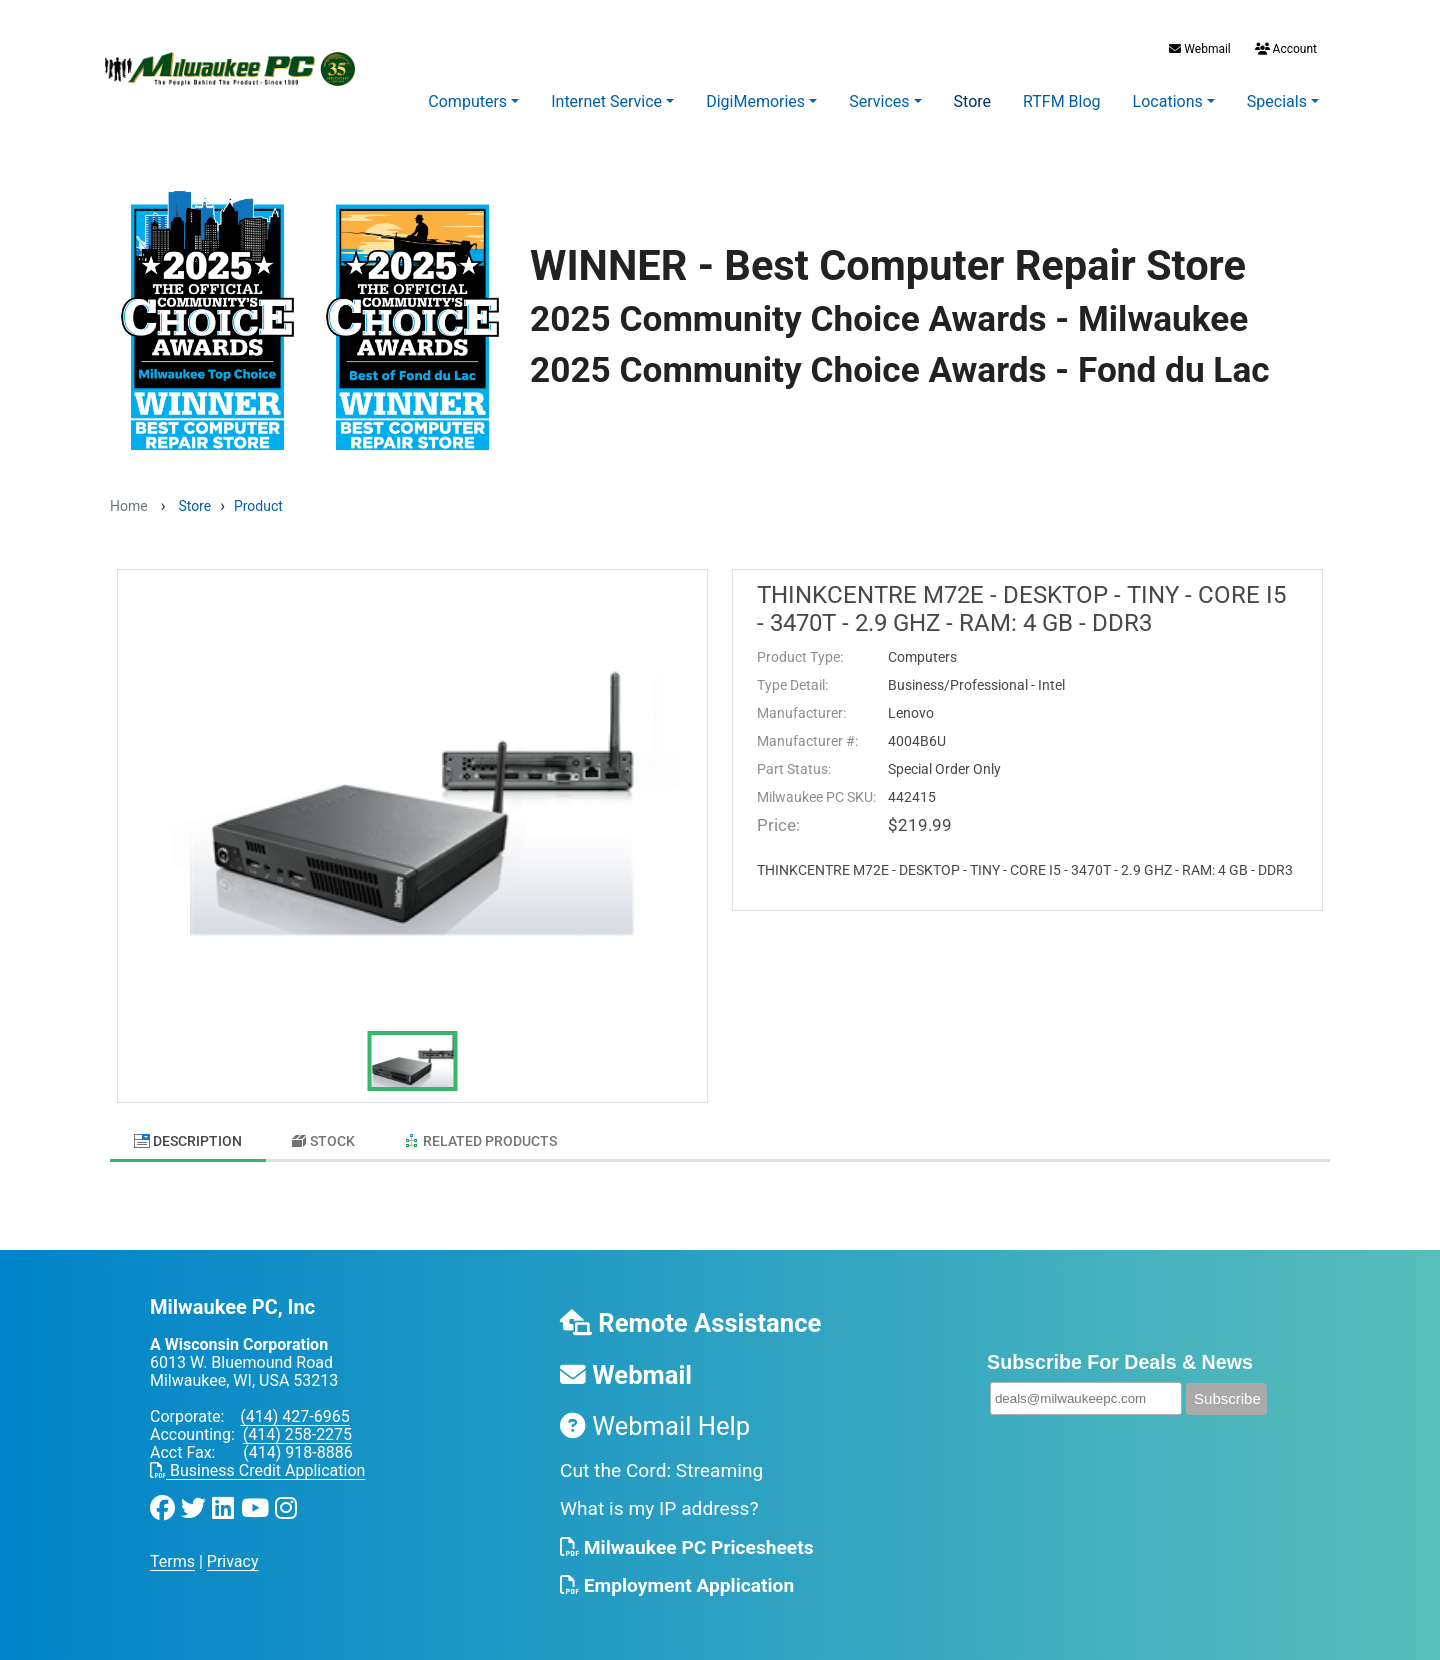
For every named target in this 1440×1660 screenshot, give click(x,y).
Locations (1168, 101)
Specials (1277, 101)
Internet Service (606, 101)
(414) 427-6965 (294, 1407)
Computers (467, 101)
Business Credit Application (257, 1461)
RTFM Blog (1062, 101)
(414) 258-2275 (297, 1425)
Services (879, 101)
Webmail (1199, 49)
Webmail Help (655, 1416)
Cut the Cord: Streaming (661, 1460)
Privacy (233, 1552)
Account (1284, 49)
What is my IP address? (659, 1499)
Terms (172, 1552)
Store (972, 101)
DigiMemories (755, 101)
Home (129, 506)
